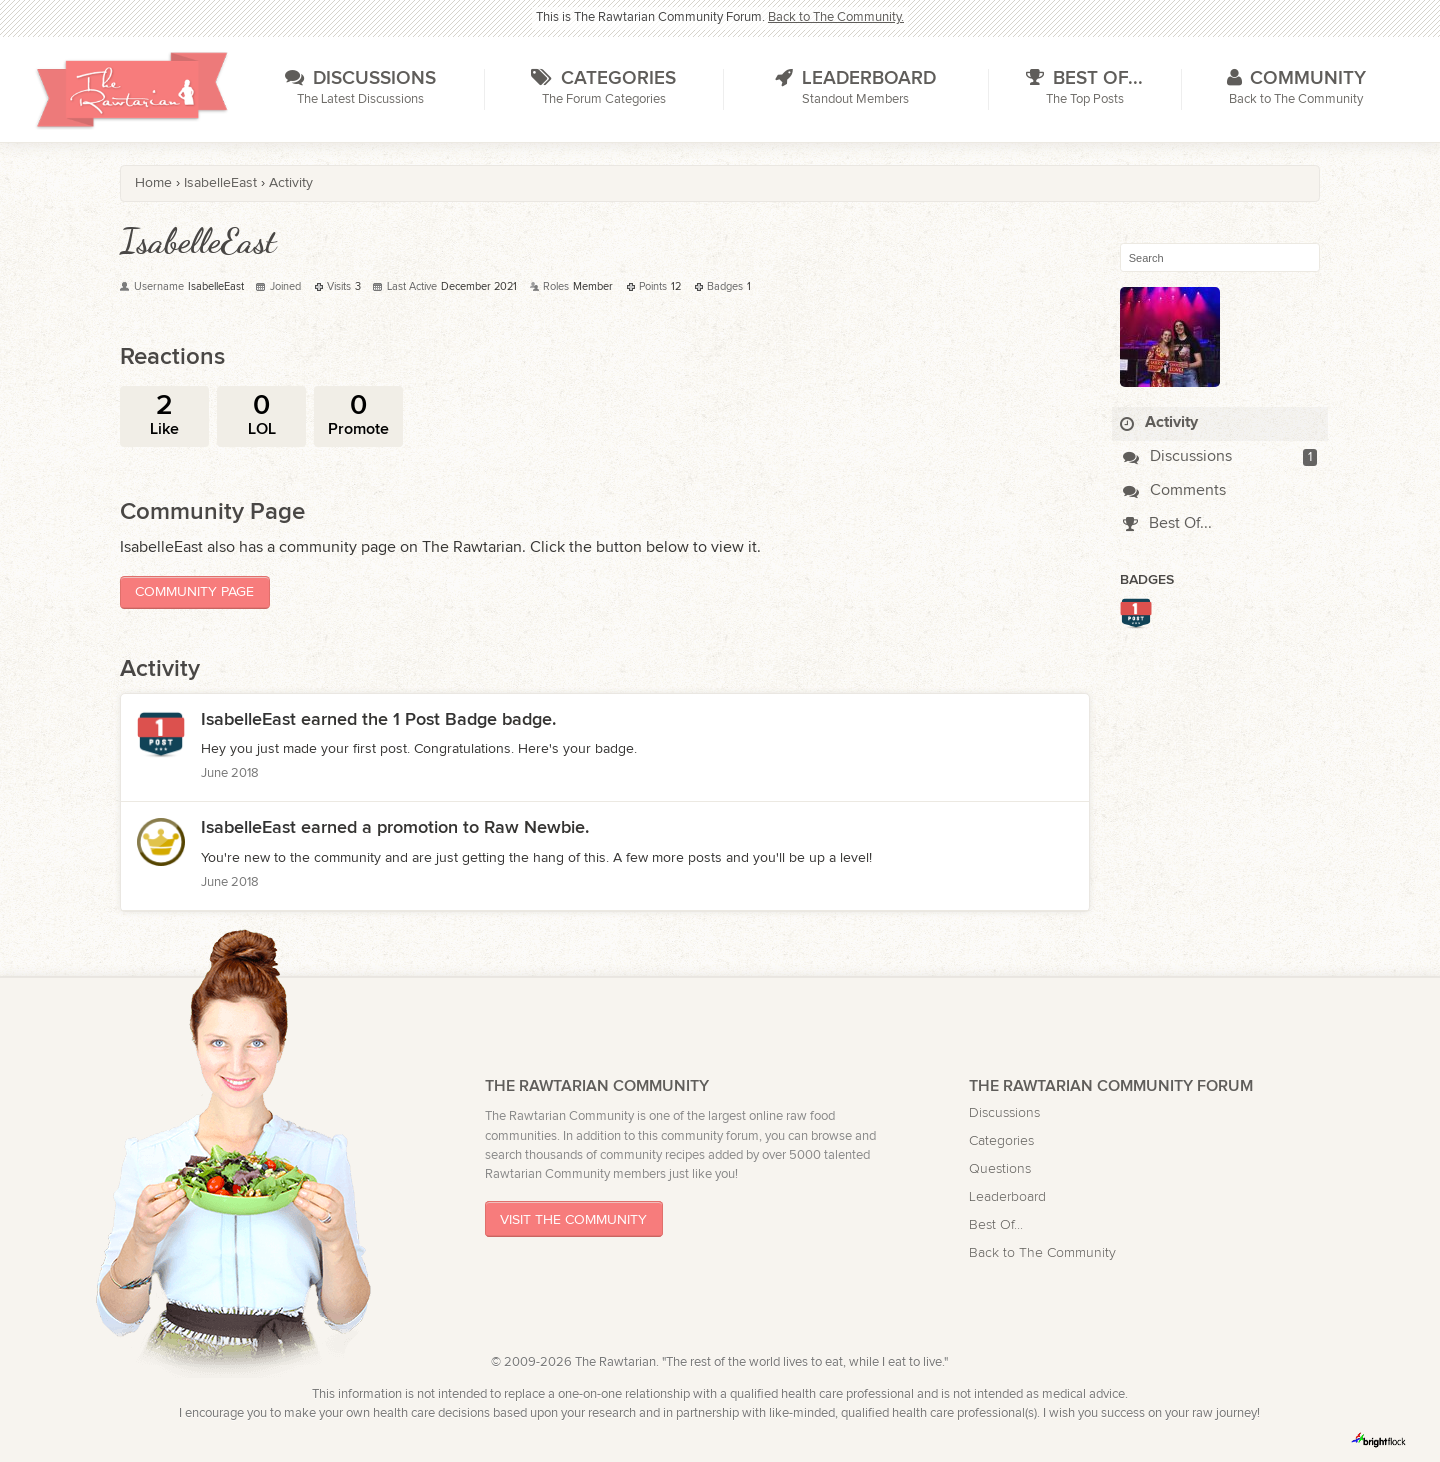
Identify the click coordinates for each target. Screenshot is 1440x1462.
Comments (1174, 490)
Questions (1000, 1168)
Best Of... (1167, 523)
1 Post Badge (445, 719)
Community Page (194, 591)
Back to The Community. (836, 17)
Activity (1159, 422)
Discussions (1177, 456)
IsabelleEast (248, 719)
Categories (1001, 1140)
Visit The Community (573, 1219)
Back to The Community (1042, 1252)
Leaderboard (1007, 1196)
